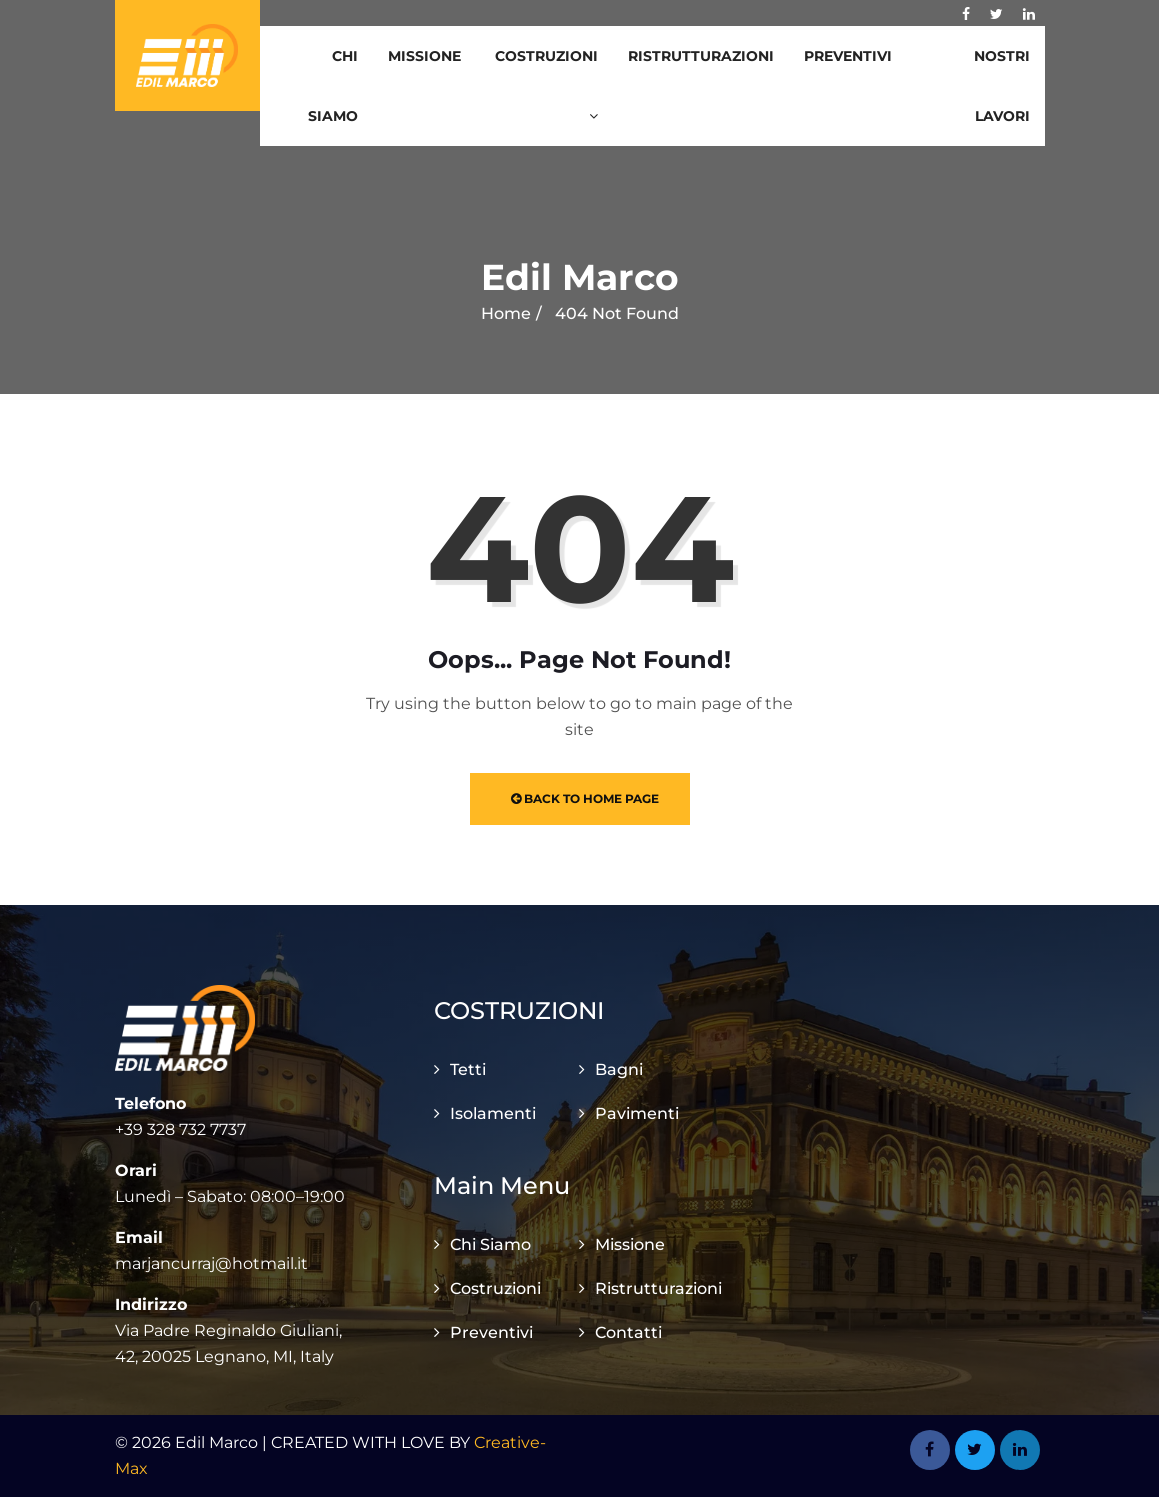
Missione (424, 56)
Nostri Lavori (1002, 86)
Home (506, 313)
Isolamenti (493, 1113)
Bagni (619, 1069)
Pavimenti (637, 1113)
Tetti (468, 1069)
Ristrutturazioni (701, 56)
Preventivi (848, 56)
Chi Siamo (333, 86)
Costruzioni (546, 85)
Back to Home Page (585, 798)
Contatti (628, 1332)
